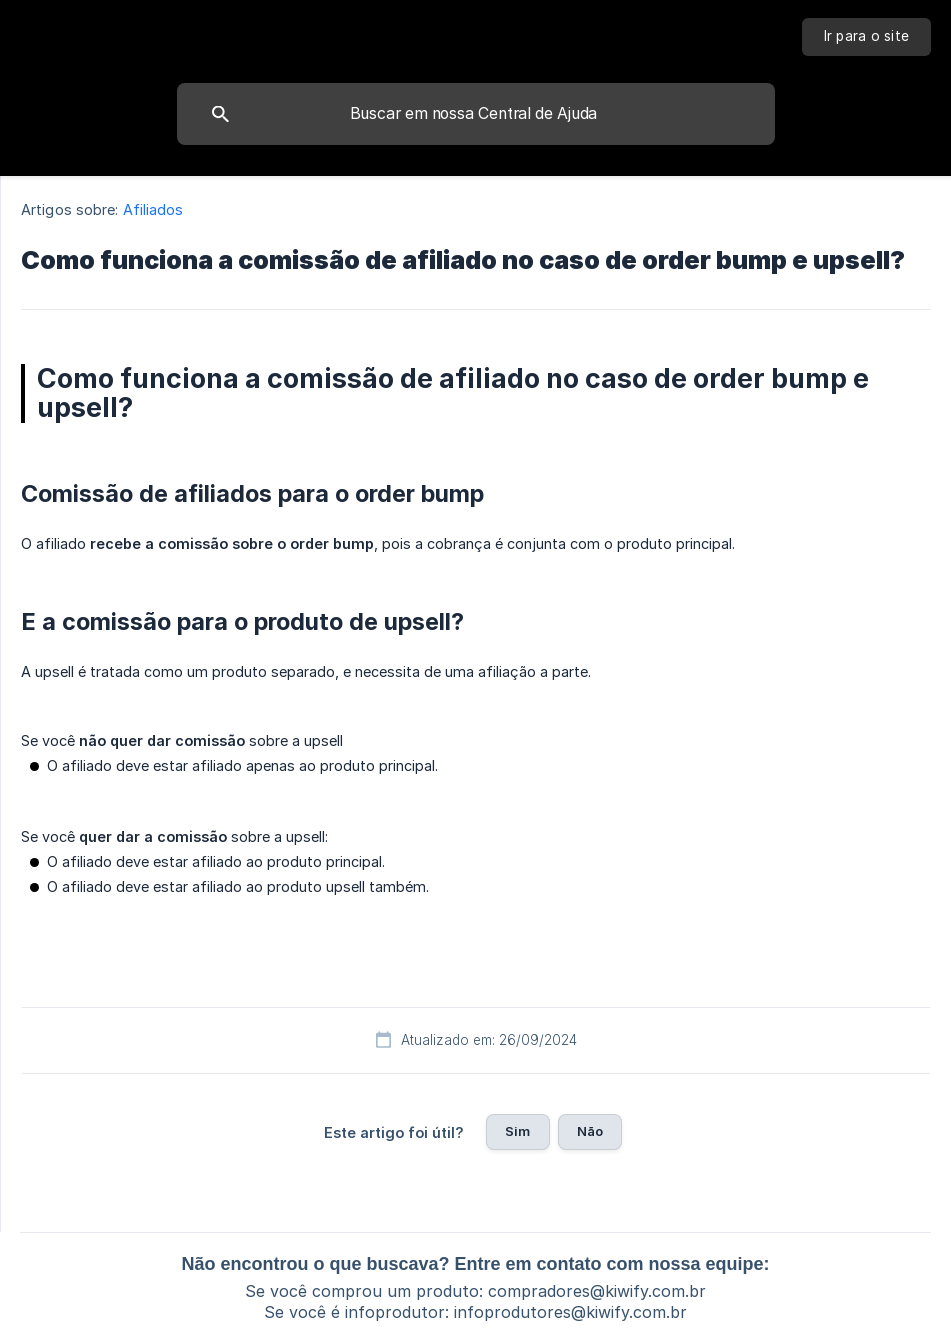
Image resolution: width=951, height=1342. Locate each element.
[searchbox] (476, 114)
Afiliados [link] (153, 209)
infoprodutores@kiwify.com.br (570, 1312)
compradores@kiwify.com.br (597, 1291)
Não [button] (590, 1131)
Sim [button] (517, 1131)
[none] (867, 37)
